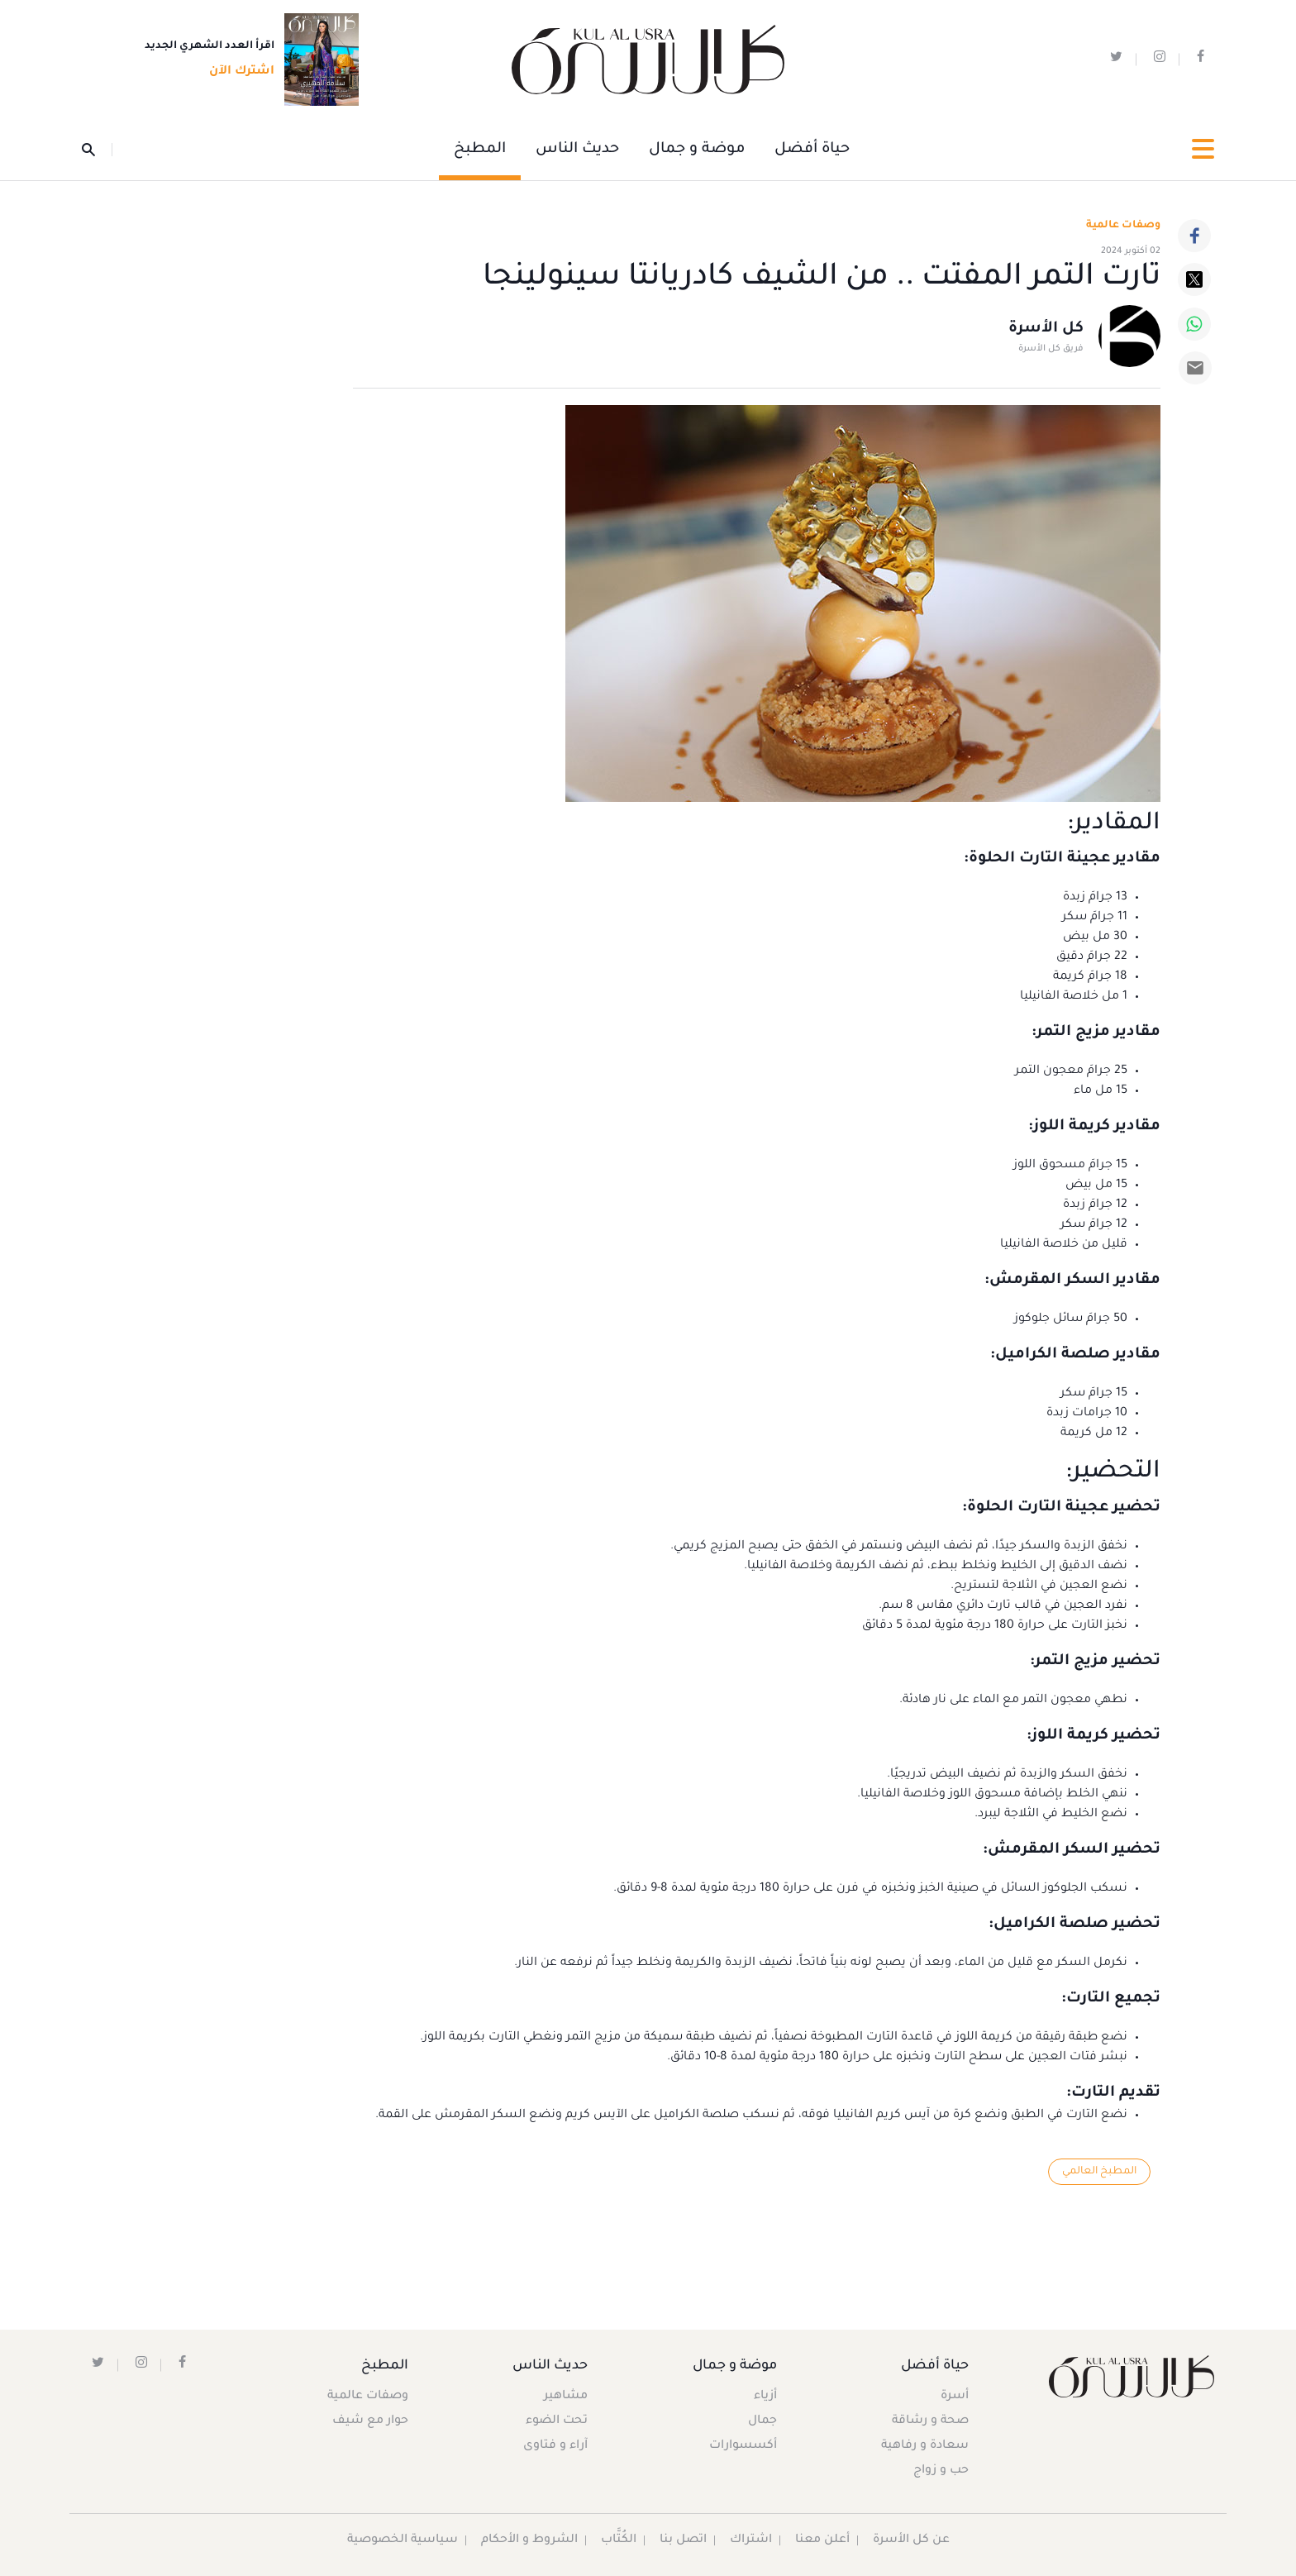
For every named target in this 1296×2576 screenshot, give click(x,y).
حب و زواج (941, 2471)
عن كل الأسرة (911, 2540)
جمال (762, 2421)
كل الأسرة (1046, 329)
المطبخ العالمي (1099, 2172)
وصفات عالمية (1123, 225)
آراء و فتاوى (555, 2446)
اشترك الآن (236, 72)
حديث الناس (577, 149)
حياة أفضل (812, 149)
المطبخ (480, 149)
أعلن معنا (822, 2540)
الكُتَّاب (618, 2540)
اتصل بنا (683, 2540)
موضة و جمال (697, 149)
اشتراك (751, 2540)
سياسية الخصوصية (402, 2540)
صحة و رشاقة (930, 2421)
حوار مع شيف (370, 2421)
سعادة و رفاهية (925, 2446)
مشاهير (566, 2396)
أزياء (765, 2396)
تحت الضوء (557, 2421)
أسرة (955, 2396)
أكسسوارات (743, 2446)
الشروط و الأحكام (529, 2540)
